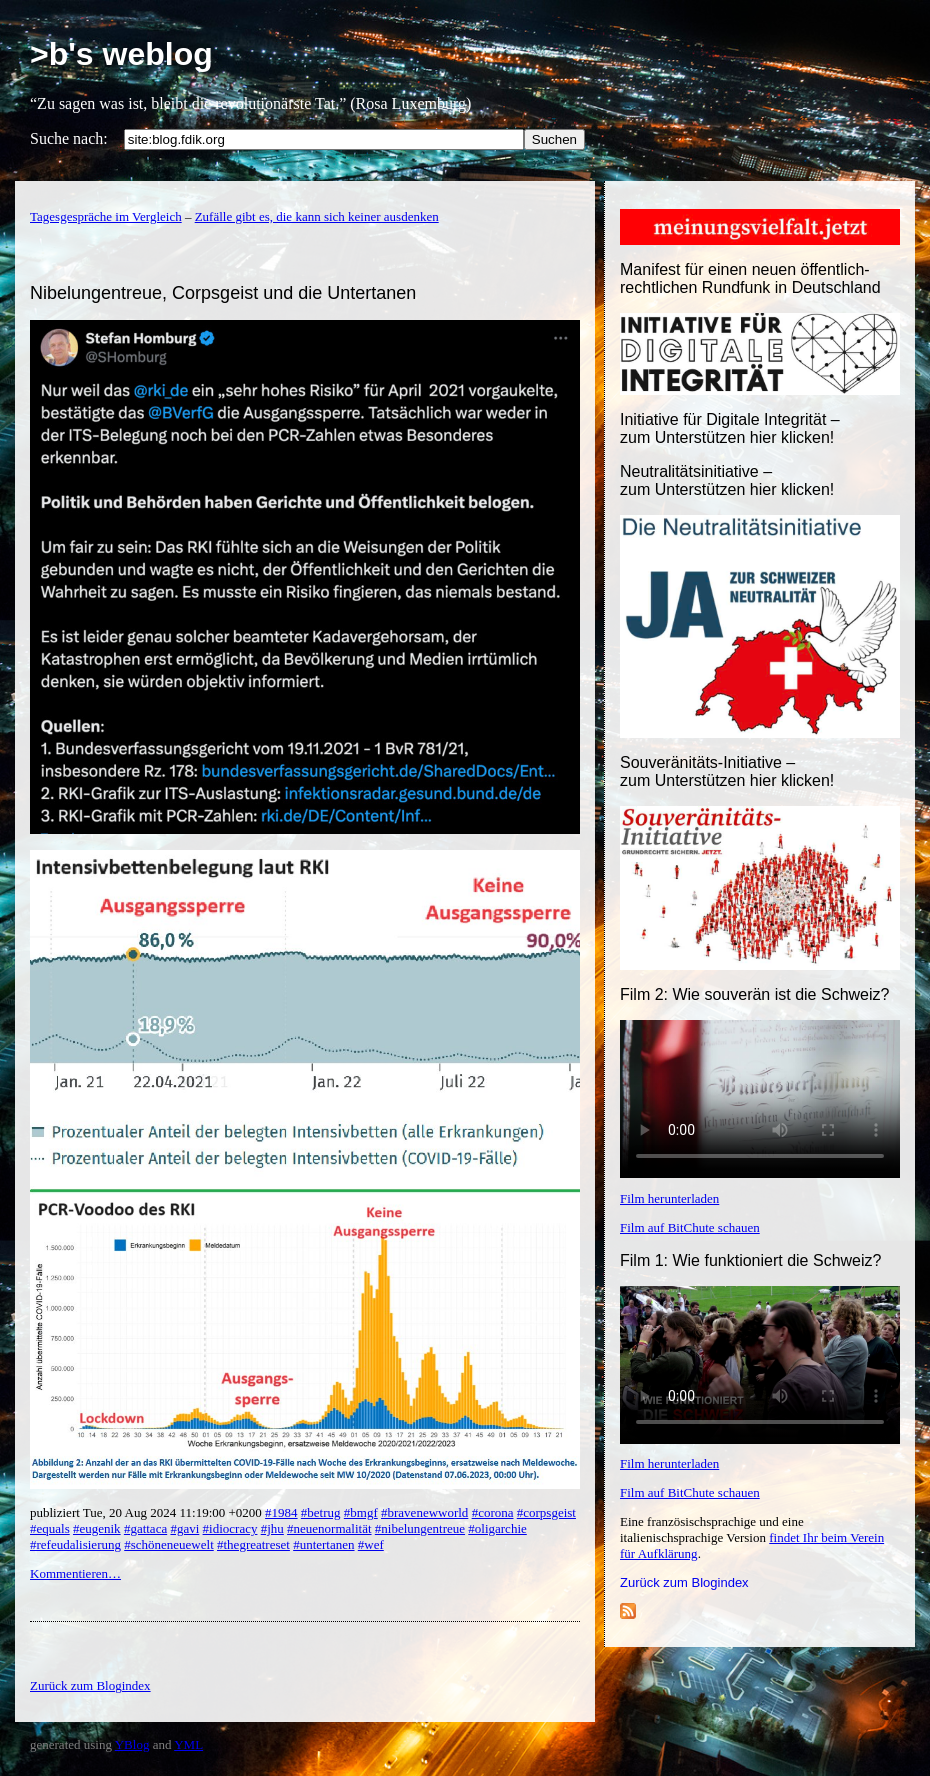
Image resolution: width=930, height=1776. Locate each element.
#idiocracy (230, 1528)
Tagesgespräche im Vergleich (106, 216)
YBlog (132, 1744)
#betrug (321, 1512)
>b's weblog (121, 54)
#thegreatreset (253, 1544)
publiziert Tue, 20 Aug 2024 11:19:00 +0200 (147, 1512)
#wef (371, 1544)
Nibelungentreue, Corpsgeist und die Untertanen (223, 293)
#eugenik (97, 1528)
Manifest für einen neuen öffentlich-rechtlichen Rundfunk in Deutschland (750, 278)
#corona (493, 1512)
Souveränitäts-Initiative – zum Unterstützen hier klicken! (727, 771)
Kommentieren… (75, 1573)
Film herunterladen (669, 1198)
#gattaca (145, 1528)
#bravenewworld (424, 1512)
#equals (50, 1528)
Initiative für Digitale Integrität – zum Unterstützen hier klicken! (730, 428)
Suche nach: (69, 138)
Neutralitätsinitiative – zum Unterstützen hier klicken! (727, 480)
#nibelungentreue (420, 1528)
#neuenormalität (329, 1528)
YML (188, 1744)
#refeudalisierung (75, 1544)
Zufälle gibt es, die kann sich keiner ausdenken (317, 216)
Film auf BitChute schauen (690, 1227)
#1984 (281, 1512)
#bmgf (361, 1512)
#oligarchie (497, 1528)
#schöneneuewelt (169, 1544)
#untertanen (323, 1544)
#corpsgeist (546, 1512)
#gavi (184, 1528)
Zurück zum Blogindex (684, 1582)
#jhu (272, 1528)
